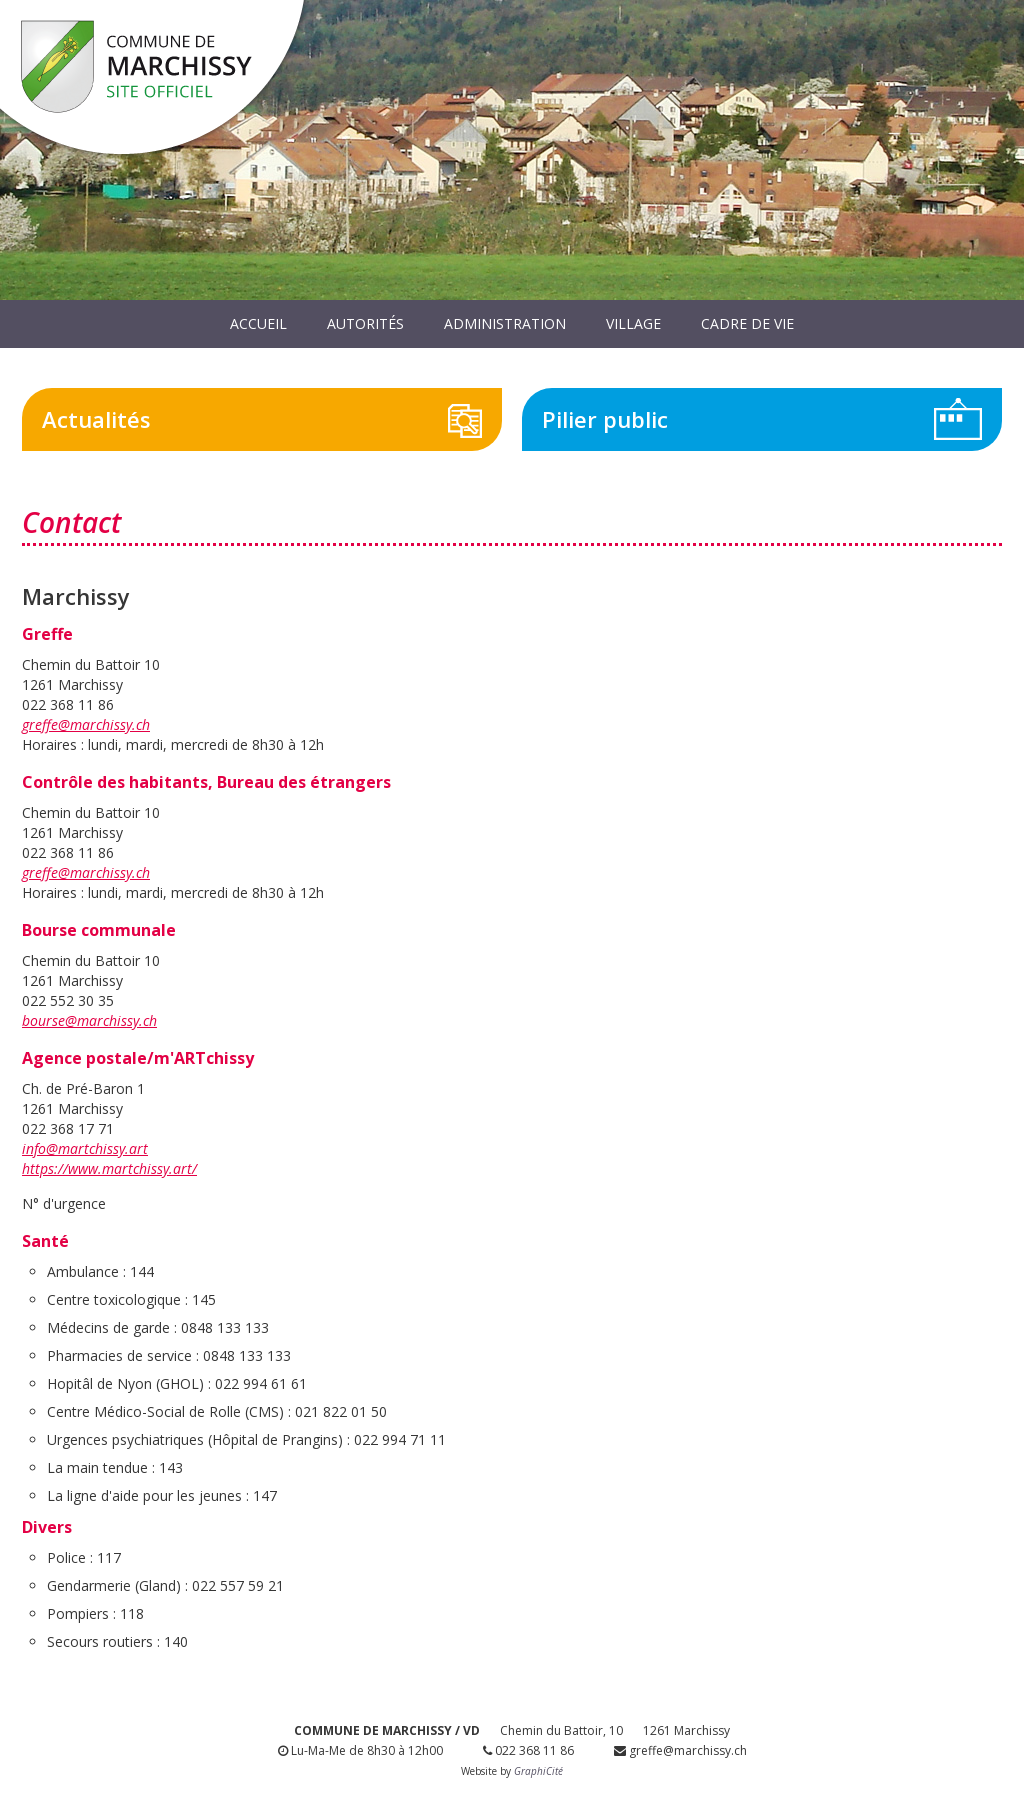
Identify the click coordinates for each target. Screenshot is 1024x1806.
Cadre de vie (747, 323)
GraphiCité (538, 1771)
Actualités (96, 419)
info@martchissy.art (85, 1148)
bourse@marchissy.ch (89, 1020)
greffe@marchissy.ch (86, 724)
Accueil (258, 323)
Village (633, 323)
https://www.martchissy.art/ (109, 1168)
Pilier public (605, 419)
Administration (505, 323)
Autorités (365, 323)
